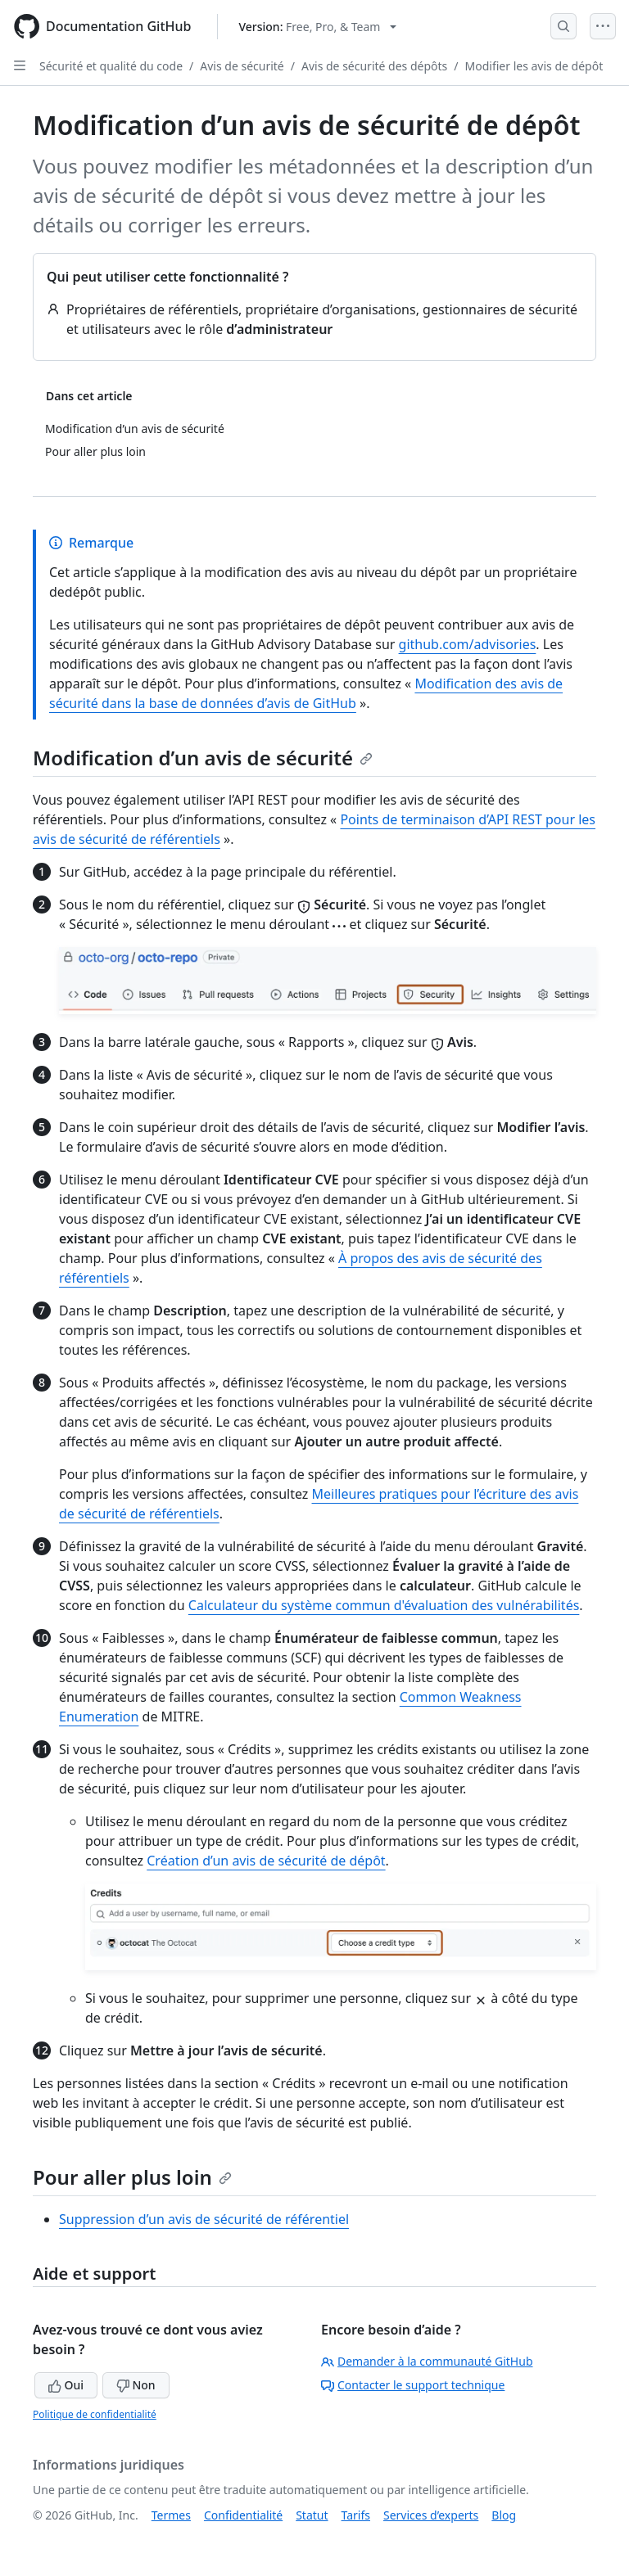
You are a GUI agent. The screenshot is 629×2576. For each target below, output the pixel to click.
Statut (312, 2515)
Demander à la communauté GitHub (427, 2361)
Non (136, 2385)
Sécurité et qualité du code (111, 66)
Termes (171, 2515)
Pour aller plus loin (132, 2176)
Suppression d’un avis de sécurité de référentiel (204, 2219)
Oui (66, 2385)
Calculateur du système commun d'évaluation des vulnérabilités (384, 1605)
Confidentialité (243, 2515)
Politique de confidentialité (94, 2414)
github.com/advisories (467, 644)
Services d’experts (430, 2515)
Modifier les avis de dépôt (534, 66)
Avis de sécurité (241, 66)
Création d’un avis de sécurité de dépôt (266, 1861)
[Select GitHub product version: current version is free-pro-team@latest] (317, 26)
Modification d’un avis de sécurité (203, 757)
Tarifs (356, 2515)
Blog (503, 2515)
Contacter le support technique (413, 2385)
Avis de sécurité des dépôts (374, 66)
